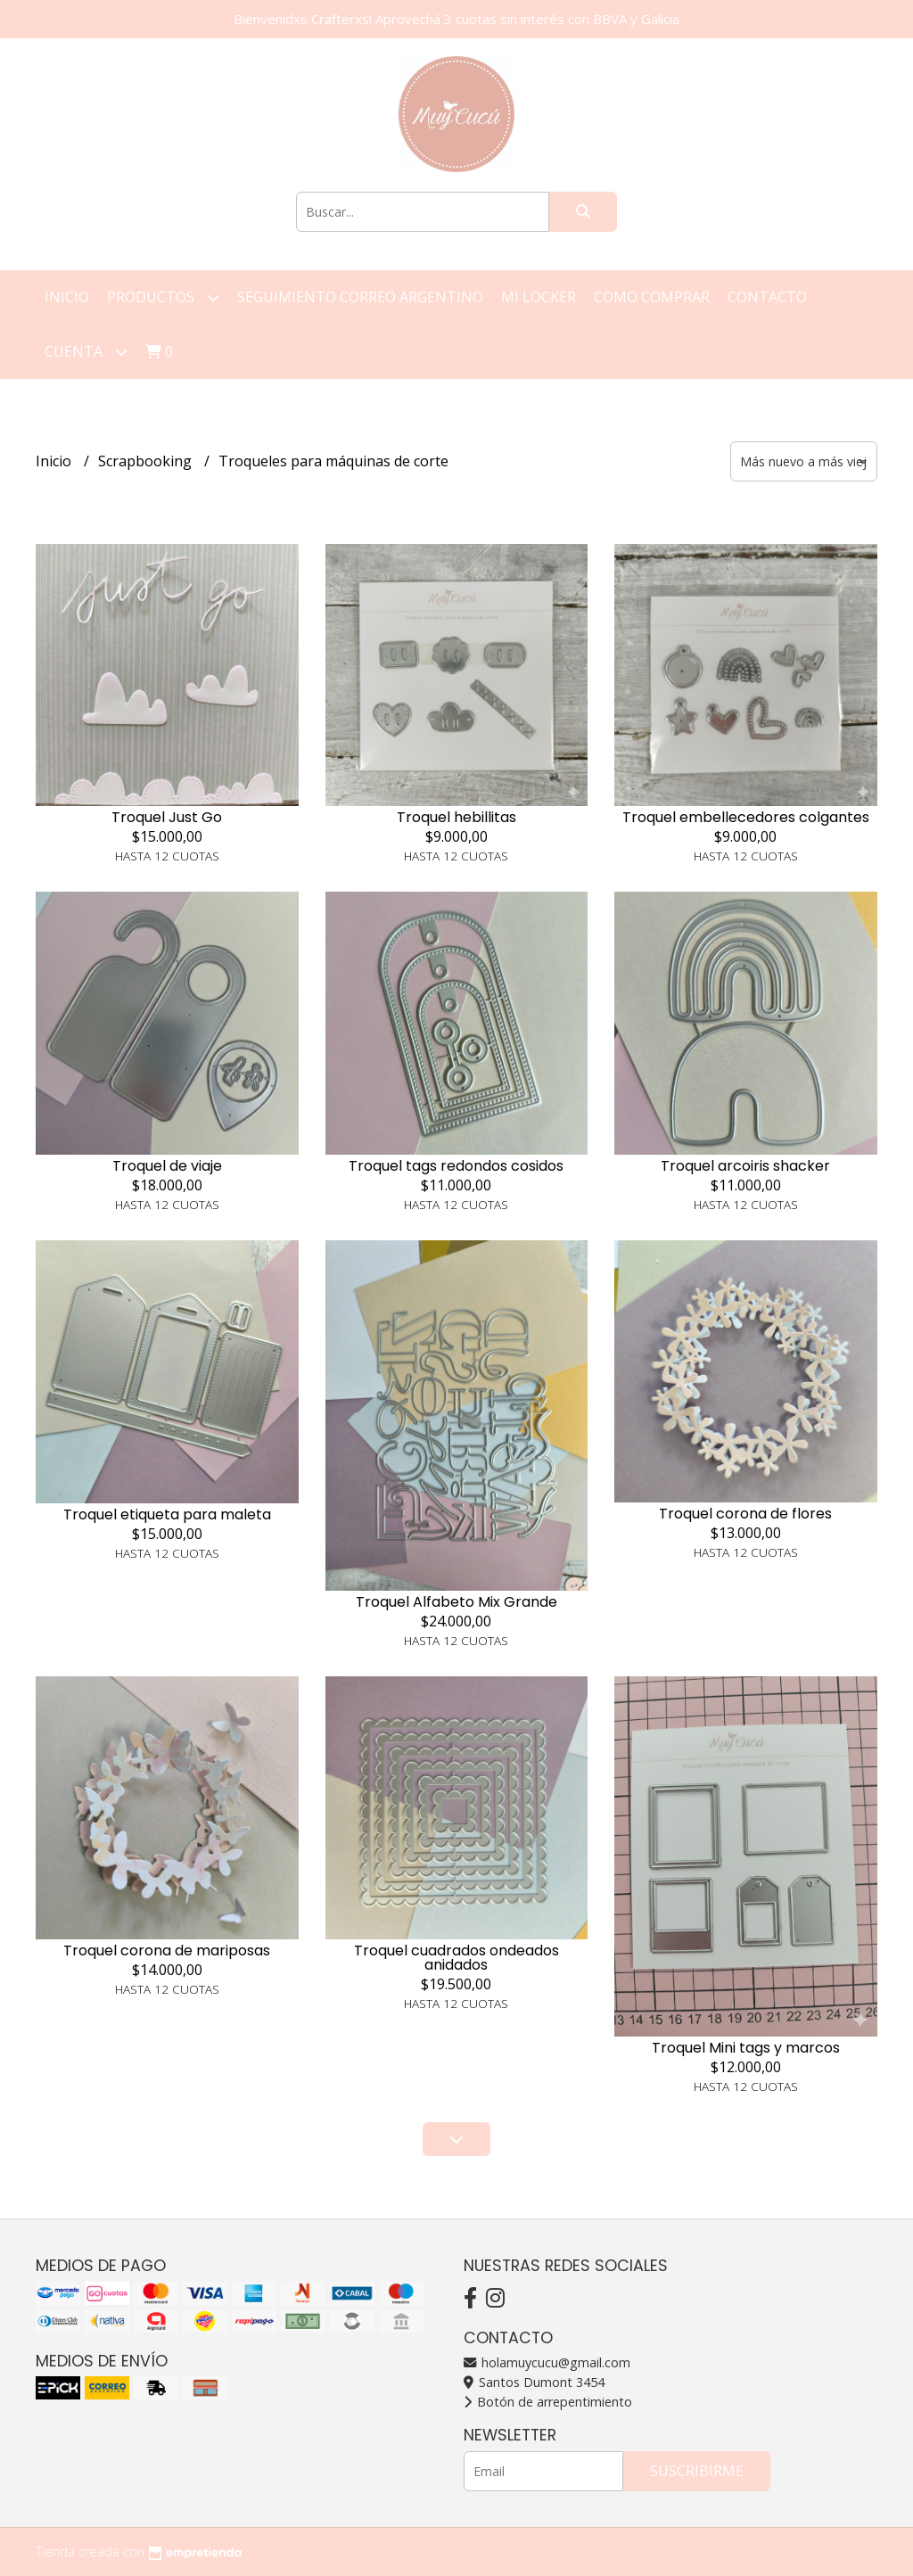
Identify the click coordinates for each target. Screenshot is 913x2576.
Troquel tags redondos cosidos (456, 1166)
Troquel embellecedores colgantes (745, 817)
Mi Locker (538, 297)
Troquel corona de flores (745, 1513)
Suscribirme (697, 2471)
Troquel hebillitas (456, 817)
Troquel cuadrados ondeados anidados (456, 1957)
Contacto (767, 297)
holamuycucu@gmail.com (547, 2362)
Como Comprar (652, 297)
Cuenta (86, 352)
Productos (163, 297)
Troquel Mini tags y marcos (746, 2047)
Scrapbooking (146, 461)
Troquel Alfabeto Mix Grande (456, 1602)
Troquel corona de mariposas (166, 1950)
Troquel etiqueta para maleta (167, 1514)
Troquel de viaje (167, 1166)
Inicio (67, 297)
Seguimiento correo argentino (360, 297)
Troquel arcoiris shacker (745, 1166)
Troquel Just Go (166, 817)
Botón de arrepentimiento (548, 2401)
